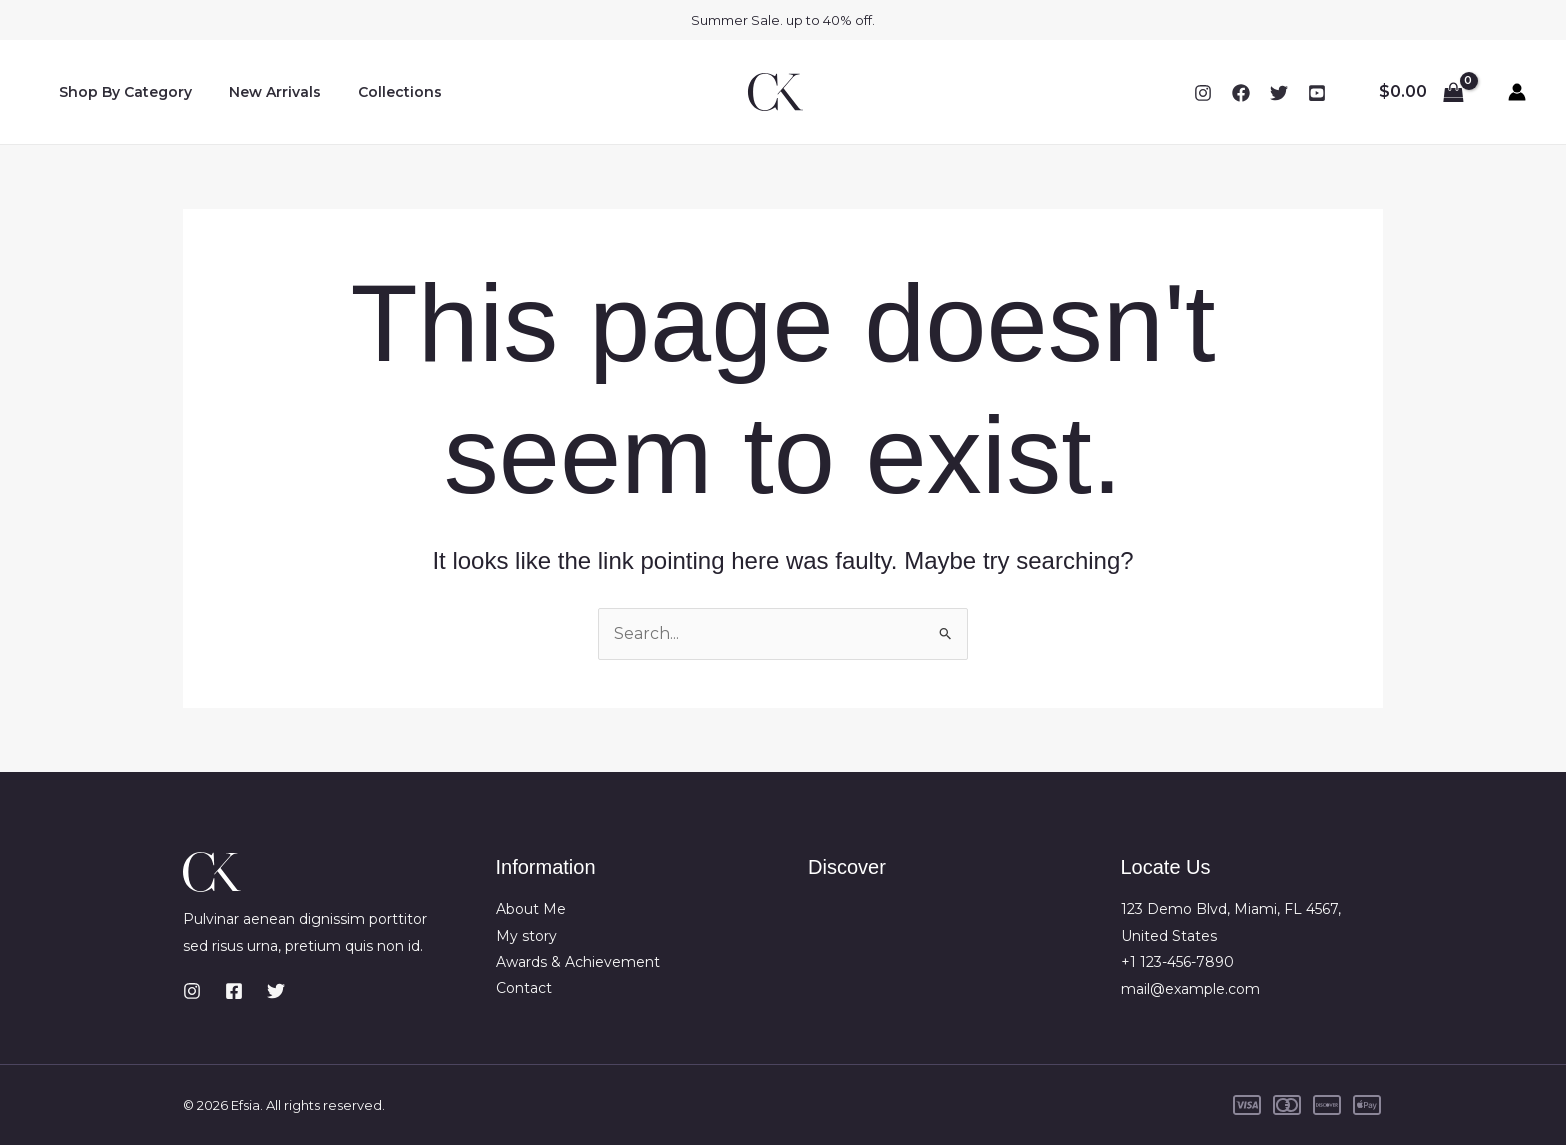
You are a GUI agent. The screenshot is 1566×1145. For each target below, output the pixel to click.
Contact (524, 989)
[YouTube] (1317, 93)
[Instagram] (1203, 93)
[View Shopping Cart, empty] (1421, 92)
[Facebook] (1241, 93)
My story (526, 936)
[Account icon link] (1517, 92)
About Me (531, 910)
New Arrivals (261, 92)
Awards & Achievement (578, 962)
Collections (377, 92)
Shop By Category (120, 92)
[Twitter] (1279, 93)
